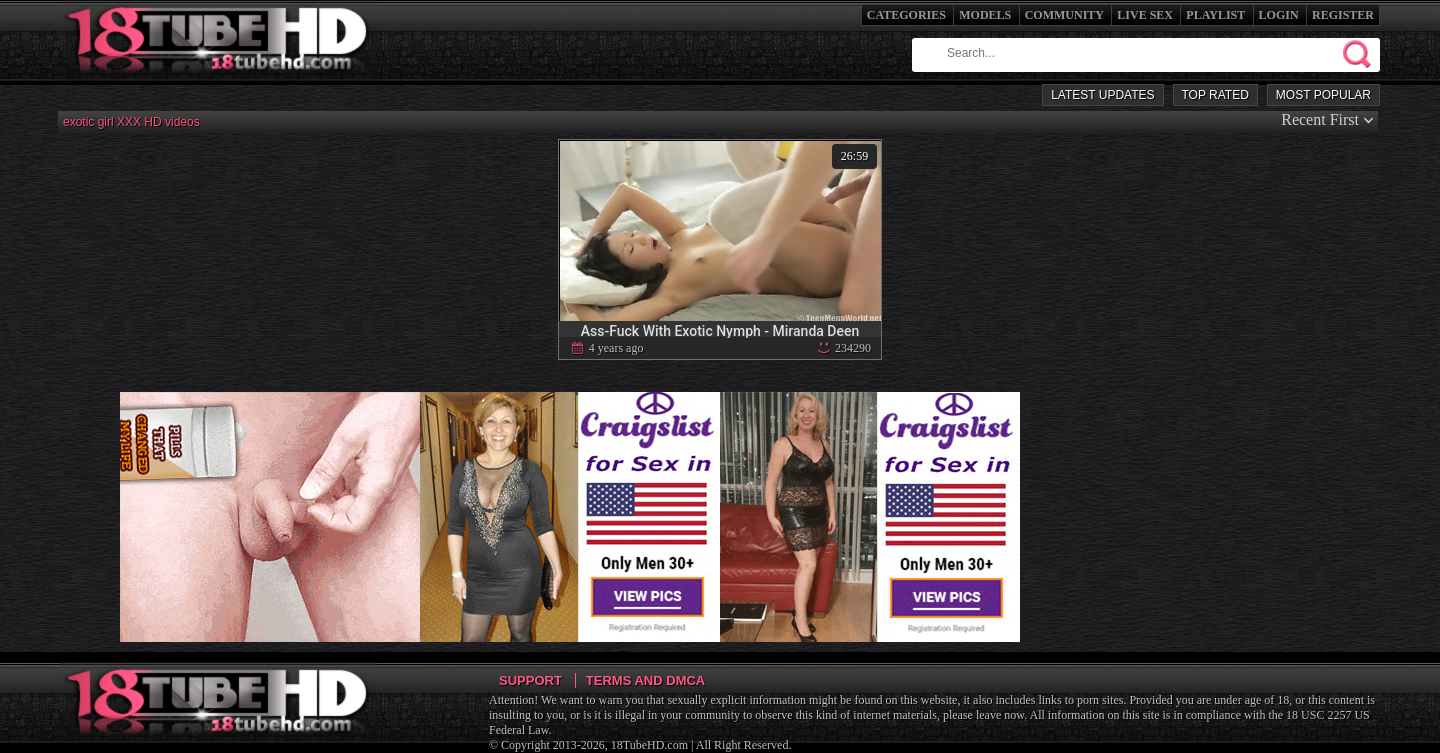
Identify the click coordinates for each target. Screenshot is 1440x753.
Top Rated (1215, 95)
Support (530, 680)
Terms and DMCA (645, 680)
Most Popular (1323, 95)
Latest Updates (1102, 95)
